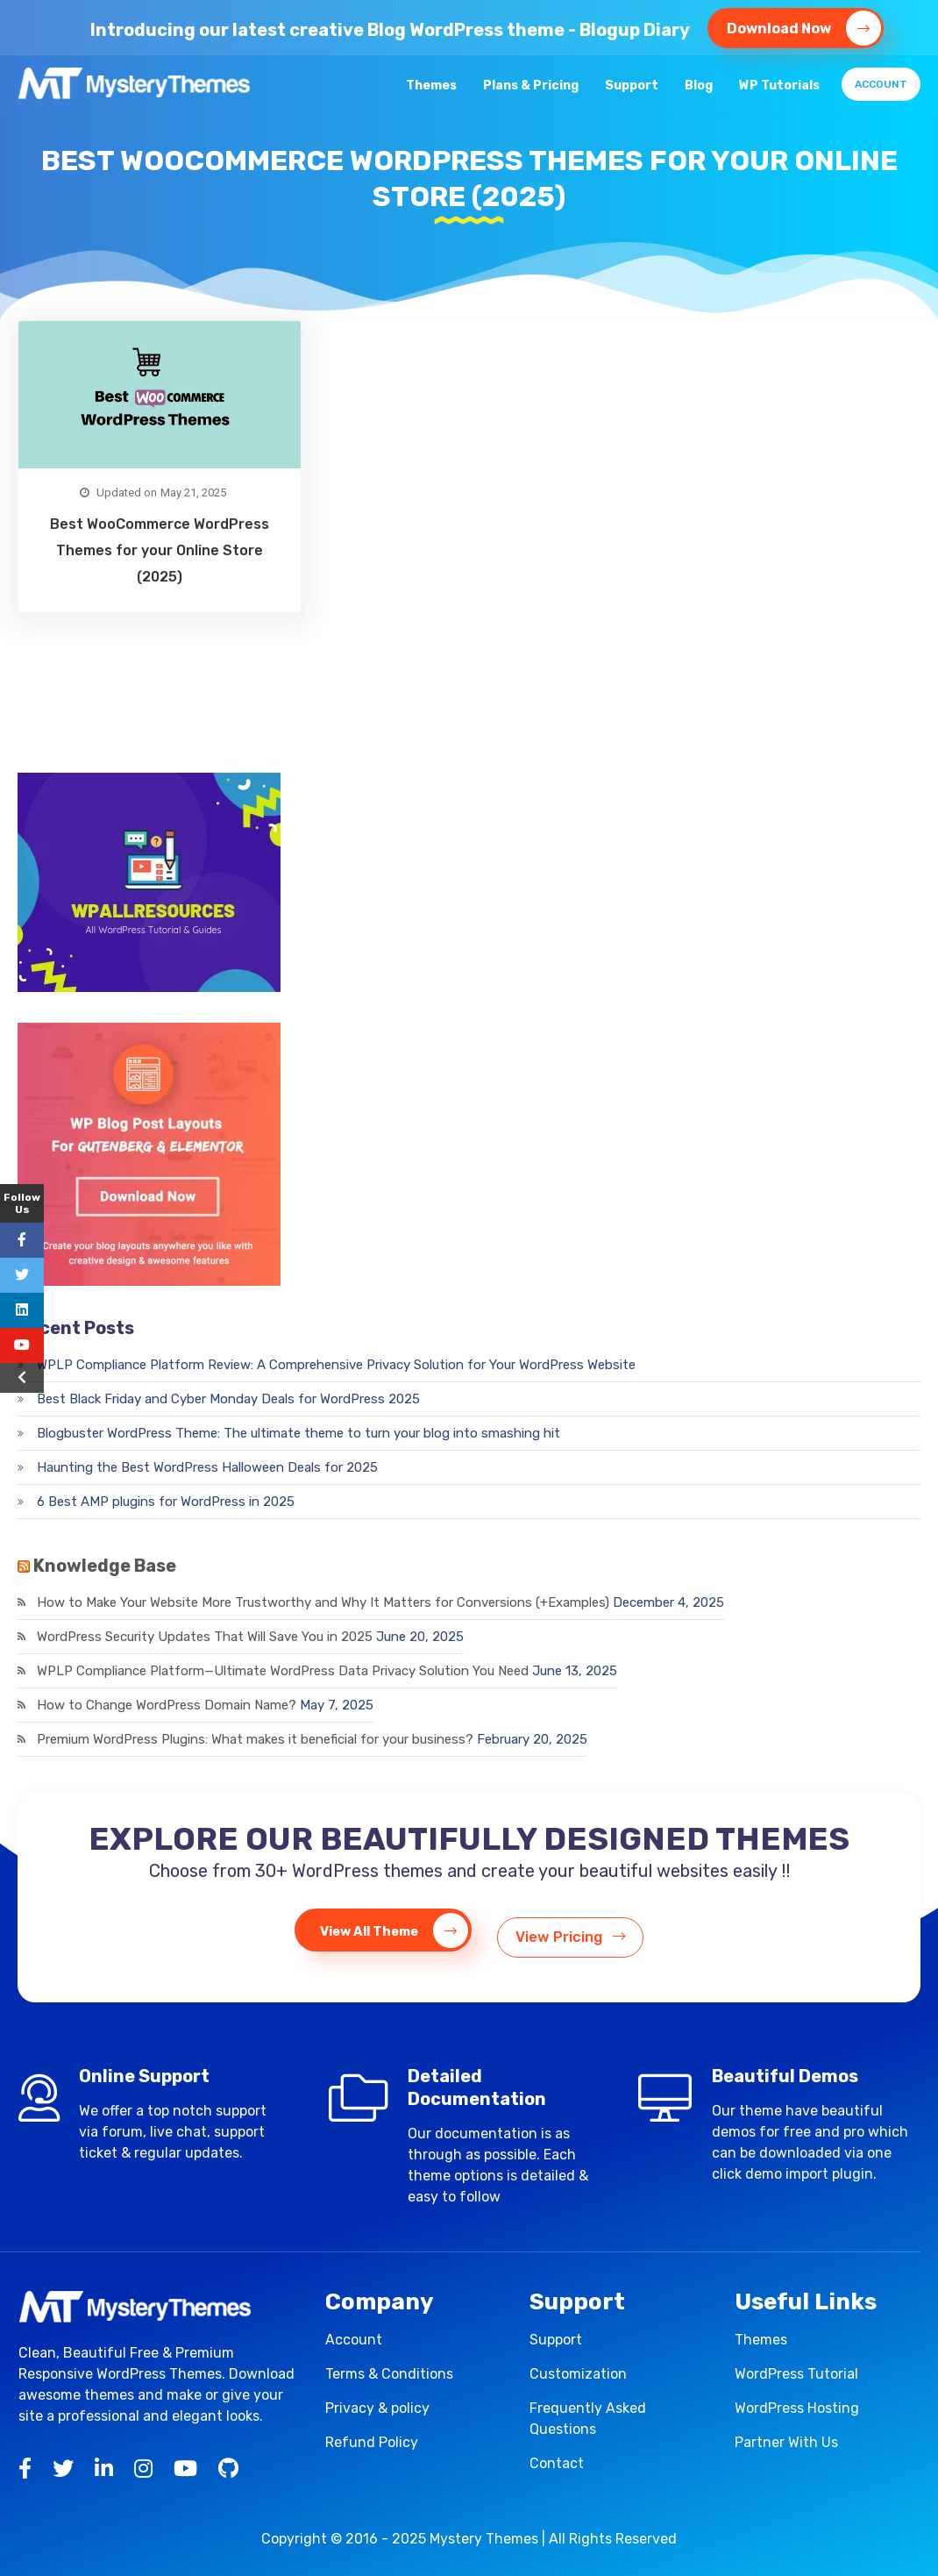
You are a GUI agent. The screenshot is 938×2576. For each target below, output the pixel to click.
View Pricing (578, 1930)
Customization (578, 2373)
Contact (556, 2463)
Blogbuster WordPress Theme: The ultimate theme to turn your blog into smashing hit (298, 1433)
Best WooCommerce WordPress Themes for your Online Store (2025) (159, 550)
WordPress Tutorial (796, 2373)
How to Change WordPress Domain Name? (166, 1705)
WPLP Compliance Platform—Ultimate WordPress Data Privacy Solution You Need (283, 1671)
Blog (699, 85)
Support (631, 85)
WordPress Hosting (797, 2408)
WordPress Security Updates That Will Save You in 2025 (205, 1637)
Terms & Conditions (389, 2373)
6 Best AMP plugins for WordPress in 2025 (166, 1501)
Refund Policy (371, 2442)
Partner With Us (786, 2442)
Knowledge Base (104, 1565)
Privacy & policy (377, 2408)
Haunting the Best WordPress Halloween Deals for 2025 (207, 1467)
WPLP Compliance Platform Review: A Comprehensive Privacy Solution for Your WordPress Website (336, 1365)
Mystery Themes (484, 2538)
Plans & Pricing (531, 85)
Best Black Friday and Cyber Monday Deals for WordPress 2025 (228, 1399)
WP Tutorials (779, 85)
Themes (431, 85)
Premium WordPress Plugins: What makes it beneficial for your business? (255, 1739)
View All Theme (386, 1931)
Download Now (804, 28)
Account (881, 84)
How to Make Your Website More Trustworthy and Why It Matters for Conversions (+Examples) (323, 1602)
